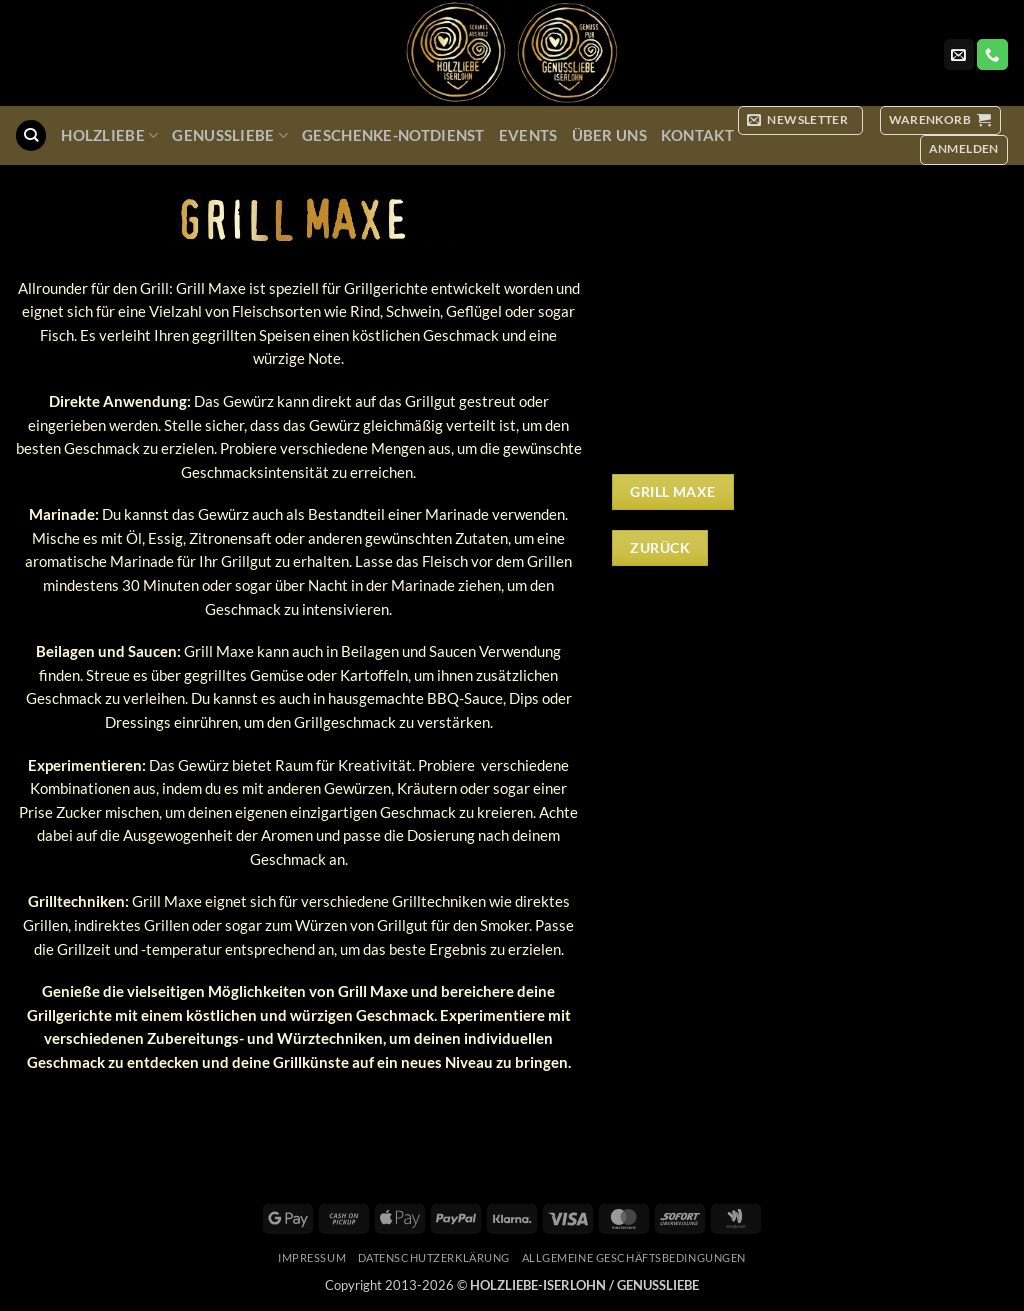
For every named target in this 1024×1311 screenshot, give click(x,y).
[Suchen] (30, 135)
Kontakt (697, 135)
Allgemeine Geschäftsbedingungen (634, 1257)
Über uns (609, 135)
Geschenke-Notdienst (393, 135)
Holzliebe (109, 135)
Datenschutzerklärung (434, 1257)
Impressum (312, 1257)
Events (528, 135)
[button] (800, 120)
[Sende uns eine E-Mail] (959, 54)
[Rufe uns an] (992, 54)
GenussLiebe (230, 135)
